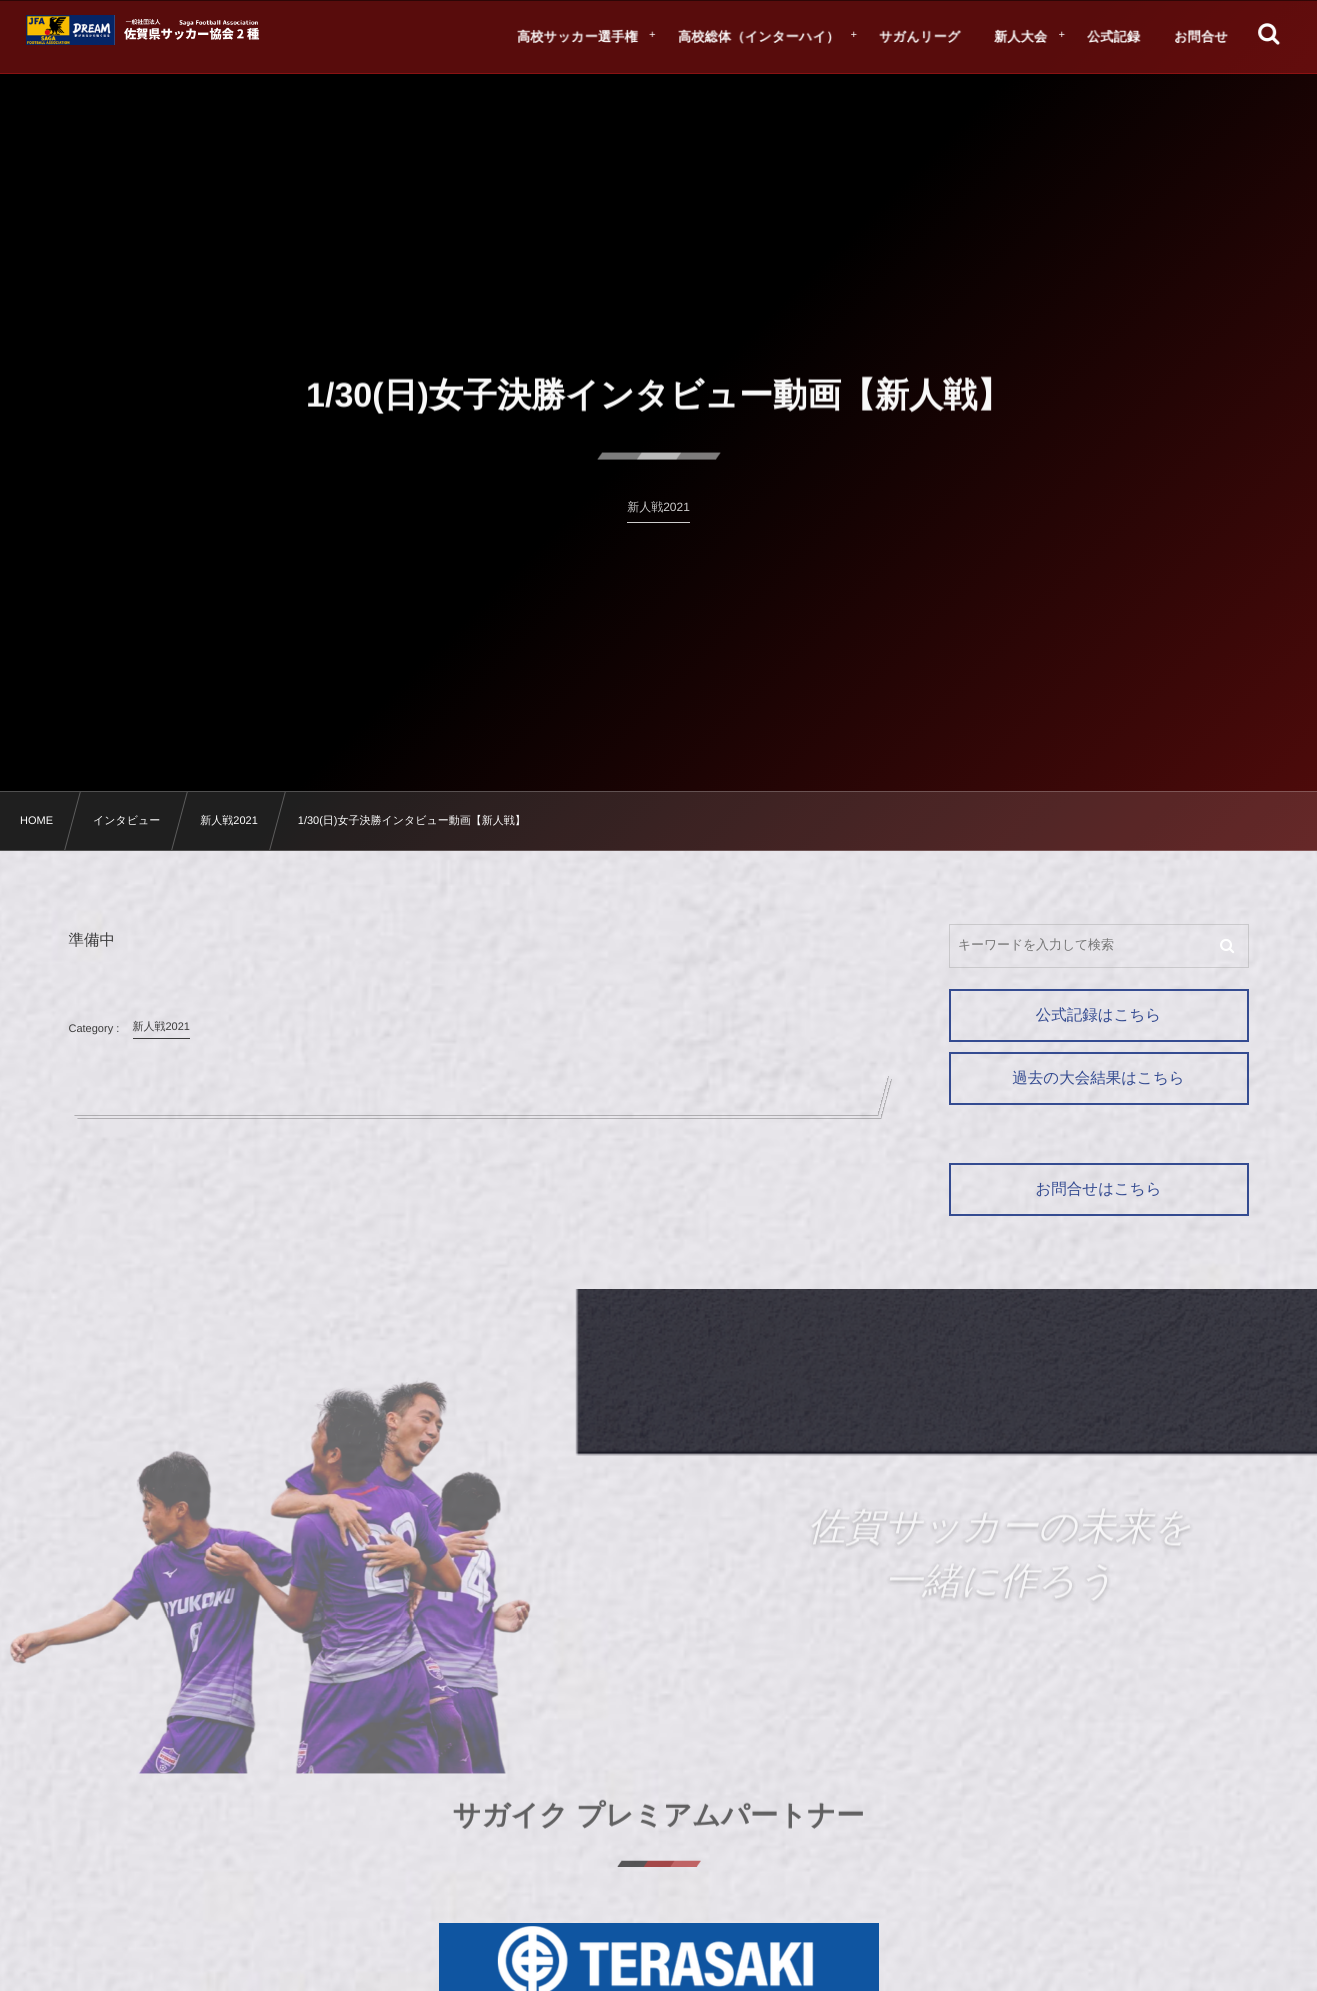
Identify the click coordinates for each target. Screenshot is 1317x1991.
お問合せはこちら (1098, 1189)
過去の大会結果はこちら (1098, 1078)
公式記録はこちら (1098, 1015)
